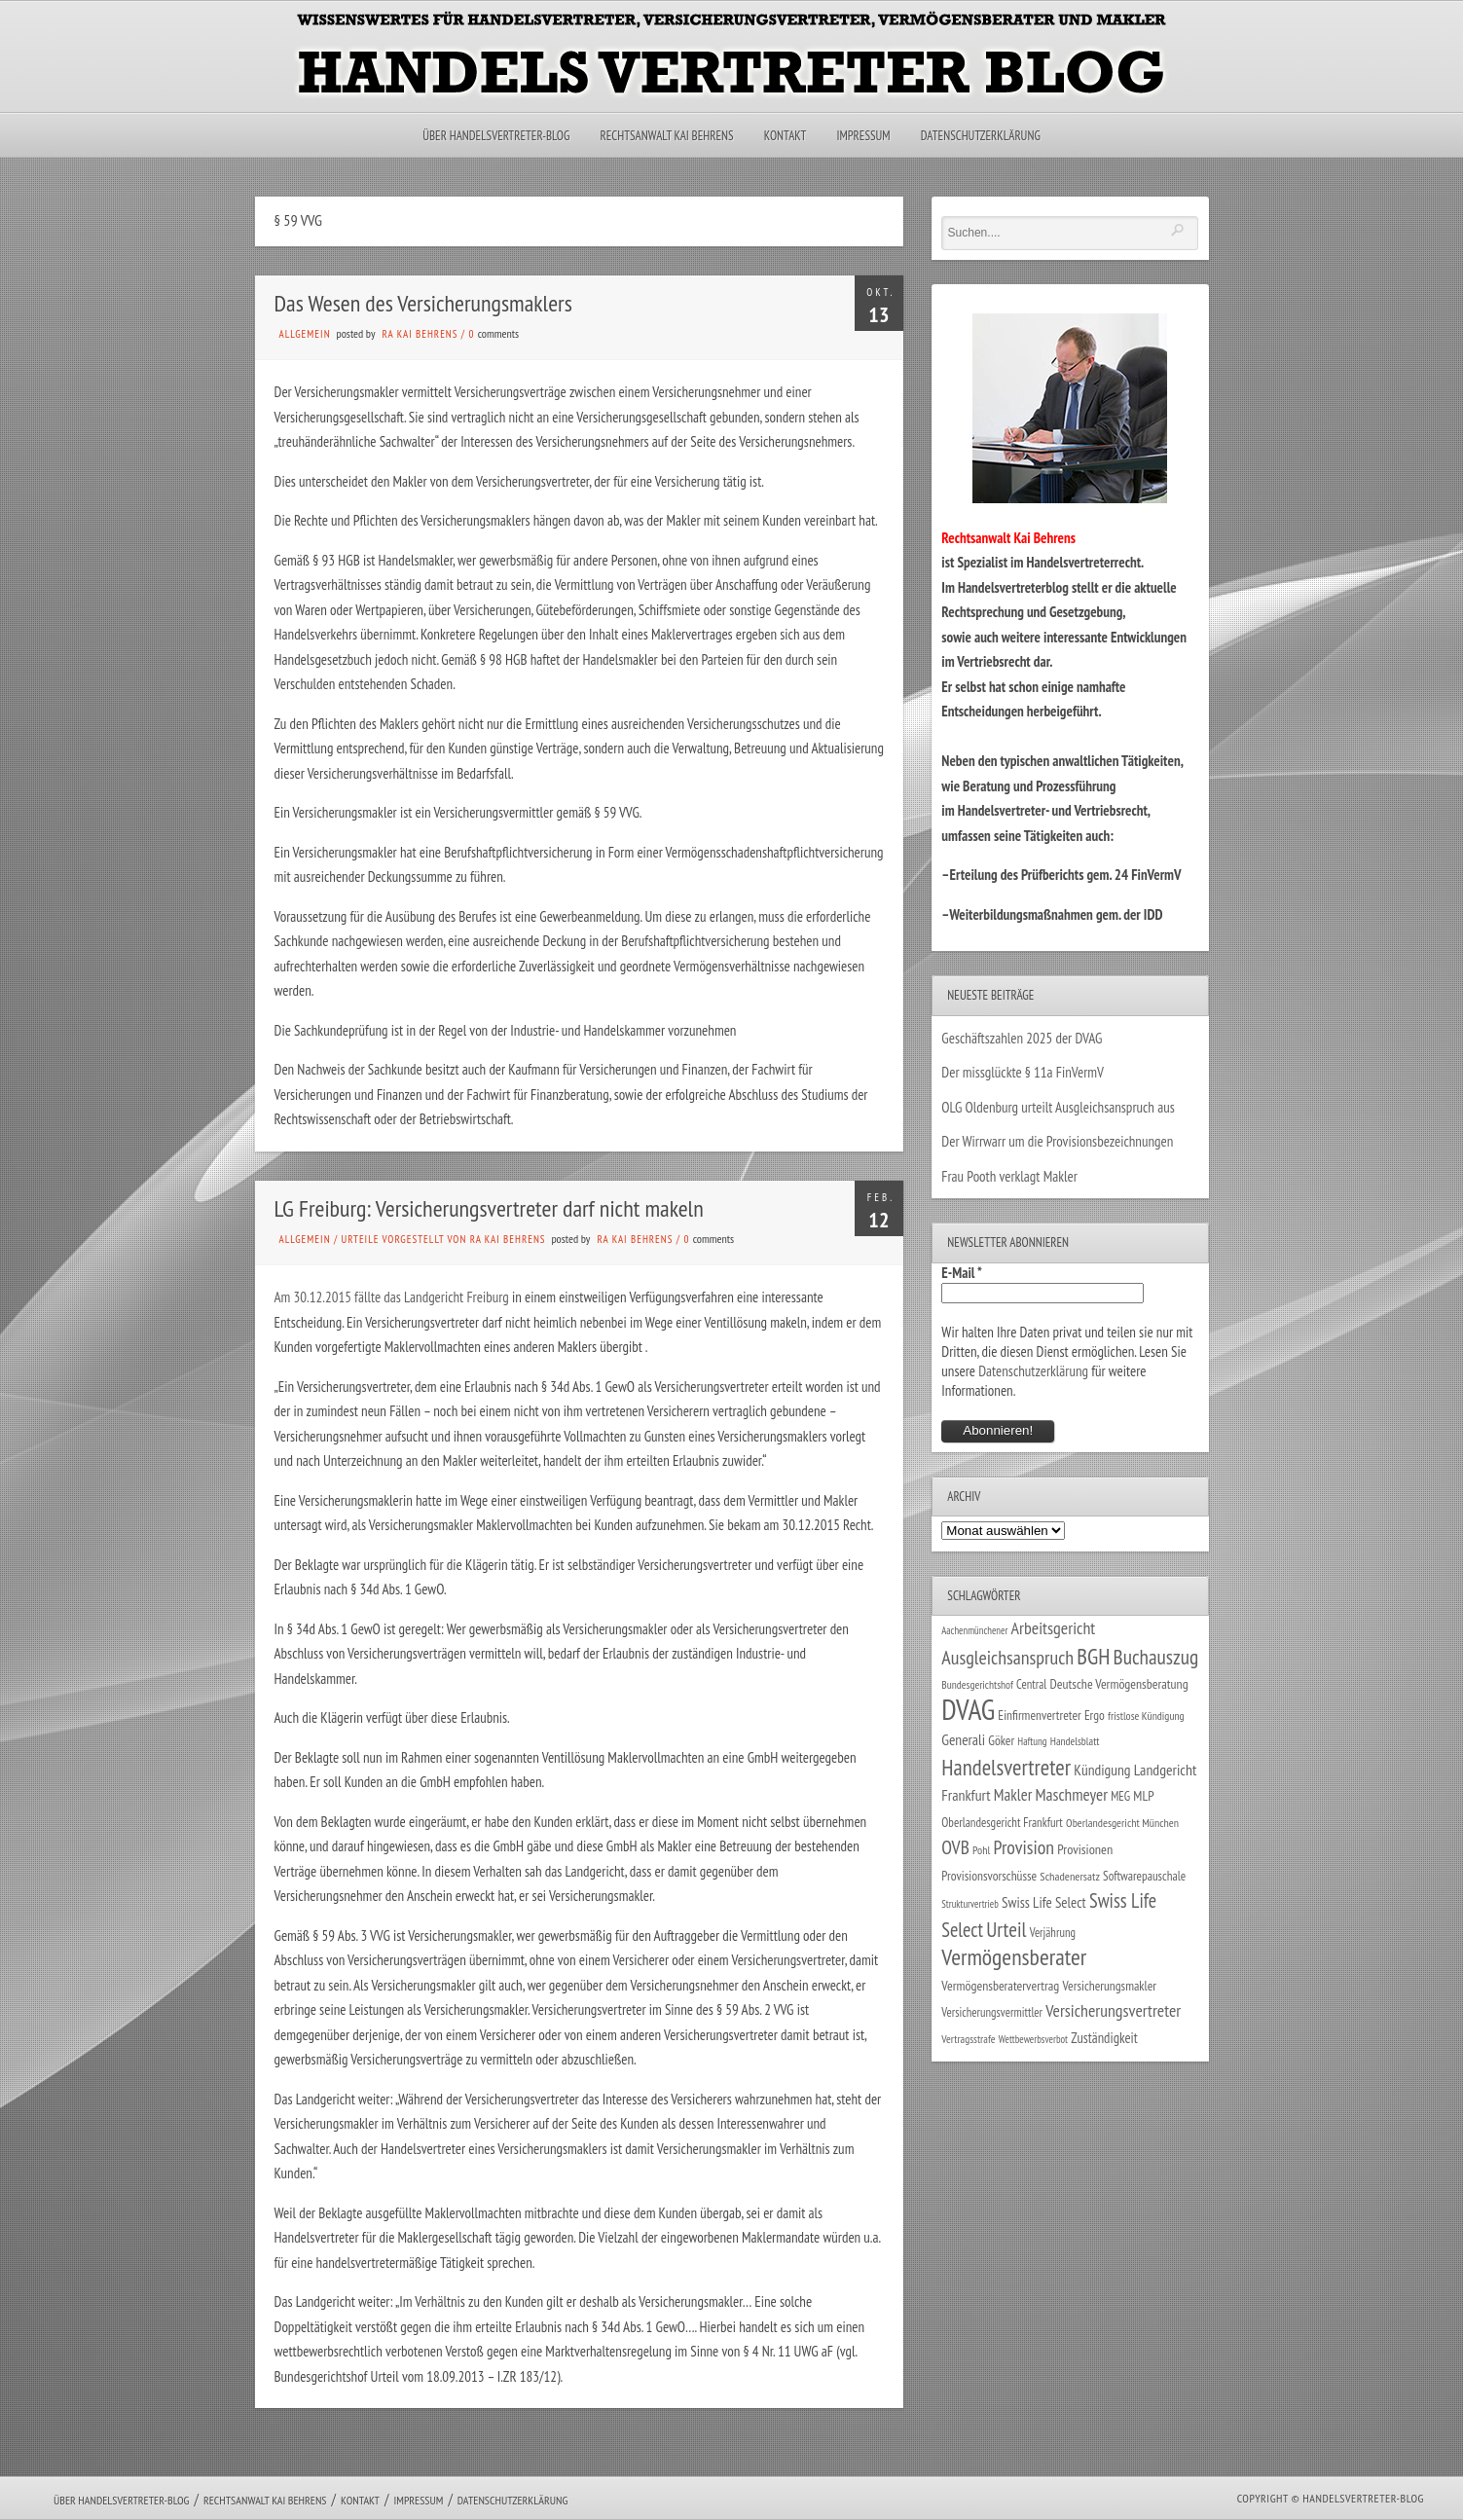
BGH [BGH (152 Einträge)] (1093, 1656)
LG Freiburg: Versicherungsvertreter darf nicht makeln (489, 1208)
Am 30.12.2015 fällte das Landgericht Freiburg (391, 1297)
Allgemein (305, 334)
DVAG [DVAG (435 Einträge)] (968, 1709)
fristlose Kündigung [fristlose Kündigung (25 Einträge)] (1146, 1715)
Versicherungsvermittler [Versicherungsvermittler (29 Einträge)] (991, 2012)
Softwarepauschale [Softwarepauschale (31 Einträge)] (1144, 1876)
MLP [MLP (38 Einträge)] (1143, 1795)
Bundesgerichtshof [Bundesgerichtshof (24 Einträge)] (977, 1684)
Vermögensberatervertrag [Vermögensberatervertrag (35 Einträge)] (1000, 1985)
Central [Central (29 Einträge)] (1031, 1684)
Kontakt (785, 136)
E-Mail (961, 1272)
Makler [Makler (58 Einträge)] (1013, 1795)
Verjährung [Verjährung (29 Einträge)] (1053, 1932)
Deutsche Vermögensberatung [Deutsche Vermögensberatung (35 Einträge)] (1118, 1684)
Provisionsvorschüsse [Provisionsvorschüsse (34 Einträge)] (989, 1875)
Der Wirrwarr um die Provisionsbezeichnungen (1057, 1141)
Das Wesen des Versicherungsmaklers (423, 303)
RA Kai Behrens (420, 334)
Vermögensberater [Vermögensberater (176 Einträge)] (1013, 1957)
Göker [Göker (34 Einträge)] (1001, 1740)
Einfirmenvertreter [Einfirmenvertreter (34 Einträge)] (1039, 1715)
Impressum (863, 136)
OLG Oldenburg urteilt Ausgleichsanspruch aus (1057, 1107)
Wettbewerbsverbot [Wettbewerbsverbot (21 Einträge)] (1033, 2039)
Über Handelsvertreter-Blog (495, 136)
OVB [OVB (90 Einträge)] (955, 1847)
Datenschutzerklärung (981, 136)
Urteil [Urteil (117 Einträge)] (1006, 1929)
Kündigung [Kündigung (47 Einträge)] (1102, 1769)
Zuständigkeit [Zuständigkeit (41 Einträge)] (1104, 2037)
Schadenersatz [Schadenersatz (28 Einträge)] (1070, 1875)
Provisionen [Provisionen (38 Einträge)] (1085, 1849)
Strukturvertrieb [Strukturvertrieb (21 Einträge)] (970, 1904)
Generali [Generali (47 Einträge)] (963, 1739)
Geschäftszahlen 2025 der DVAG (1021, 1038)
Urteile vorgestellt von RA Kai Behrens (443, 1239)
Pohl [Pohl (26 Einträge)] (981, 1850)
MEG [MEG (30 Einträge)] (1120, 1796)
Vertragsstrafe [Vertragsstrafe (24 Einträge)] (968, 2038)
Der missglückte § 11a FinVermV (1022, 1072)
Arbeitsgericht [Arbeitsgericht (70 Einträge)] (1053, 1628)
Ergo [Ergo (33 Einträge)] (1094, 1715)
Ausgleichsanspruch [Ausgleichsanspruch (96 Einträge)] (1007, 1657)
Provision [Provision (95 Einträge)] (1023, 1847)
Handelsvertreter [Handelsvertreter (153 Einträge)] (1006, 1767)
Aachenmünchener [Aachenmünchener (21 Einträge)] (974, 1630)
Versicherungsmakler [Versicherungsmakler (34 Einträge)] (1110, 1985)
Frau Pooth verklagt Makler (1009, 1176)
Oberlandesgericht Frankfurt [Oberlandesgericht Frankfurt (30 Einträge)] (1002, 1822)
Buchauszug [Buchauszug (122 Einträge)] (1156, 1656)
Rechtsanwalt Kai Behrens (667, 136)
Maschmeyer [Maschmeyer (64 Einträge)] (1071, 1794)
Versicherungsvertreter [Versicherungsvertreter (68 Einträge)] (1113, 2010)
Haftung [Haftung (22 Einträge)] (1031, 1741)
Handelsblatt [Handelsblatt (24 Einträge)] (1075, 1741)
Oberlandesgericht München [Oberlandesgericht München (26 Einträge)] (1122, 1822)
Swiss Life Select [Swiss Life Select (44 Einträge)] (1044, 1902)
